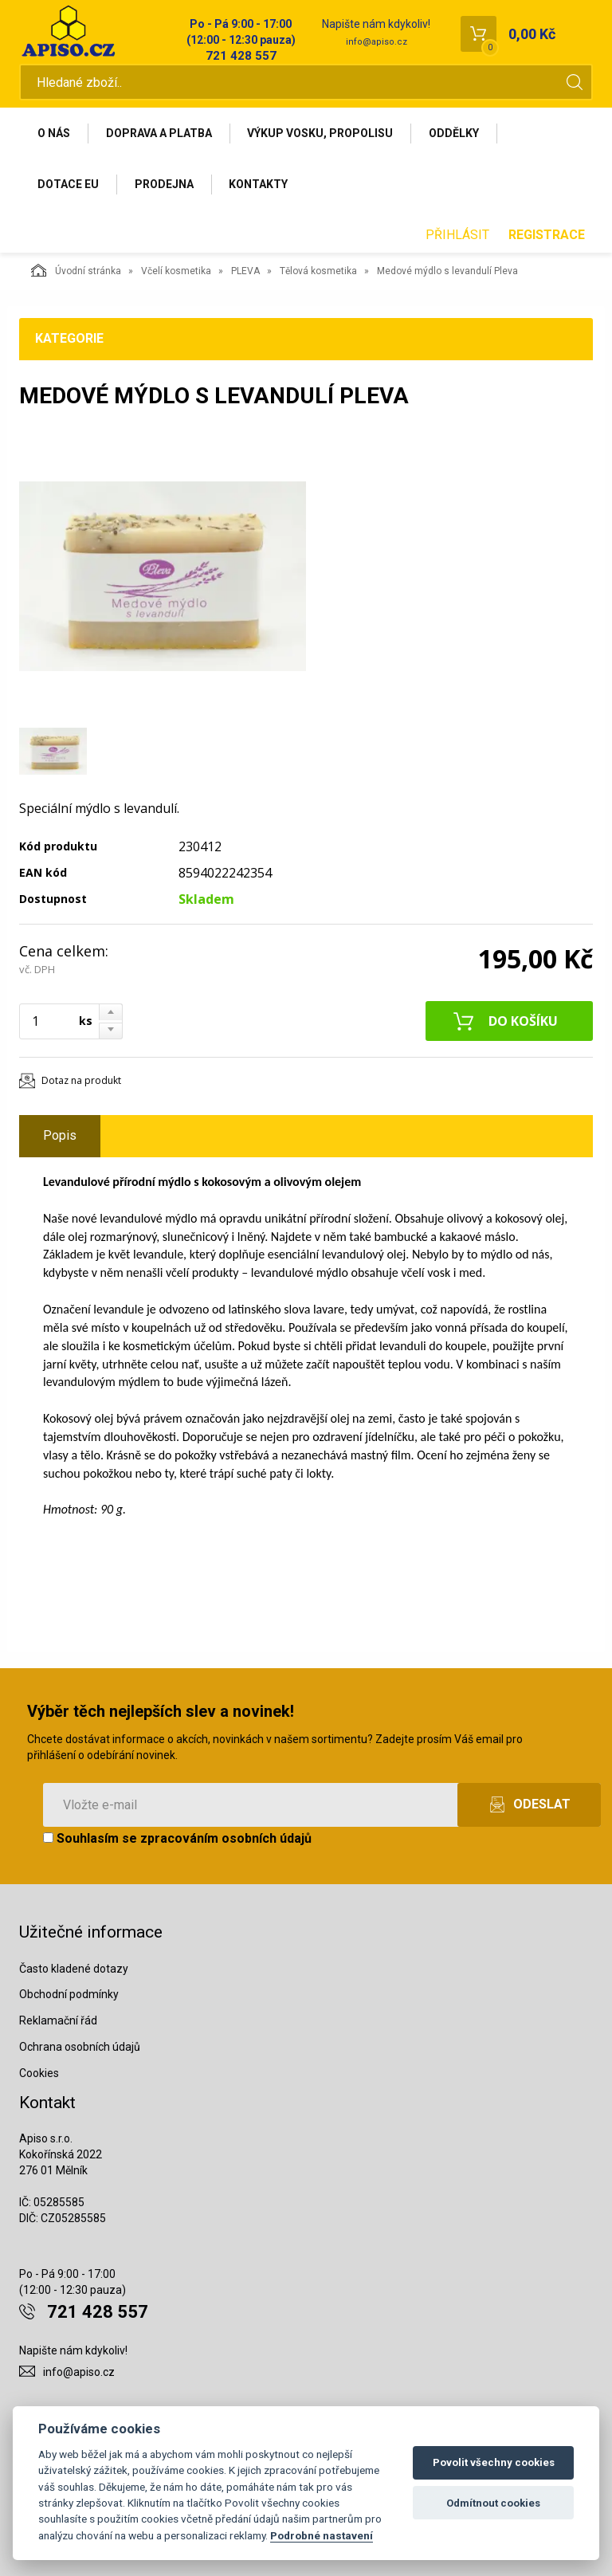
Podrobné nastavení (321, 2535)
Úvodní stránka (76, 271)
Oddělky (455, 133)
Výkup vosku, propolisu (321, 133)
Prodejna (164, 184)
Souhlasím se (177, 1838)
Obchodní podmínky (69, 1995)
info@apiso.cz (376, 42)
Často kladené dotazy (73, 1968)
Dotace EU (68, 184)
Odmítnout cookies (493, 2503)
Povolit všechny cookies (494, 2462)
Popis (59, 1136)
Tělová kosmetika (318, 271)
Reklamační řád (58, 2021)
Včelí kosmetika (176, 271)
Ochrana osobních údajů (79, 2047)
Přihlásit (457, 235)
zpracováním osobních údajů (226, 1838)
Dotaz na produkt (81, 1081)
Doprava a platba (159, 133)
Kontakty (259, 184)
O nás (53, 133)
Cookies (39, 2073)
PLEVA (245, 271)
